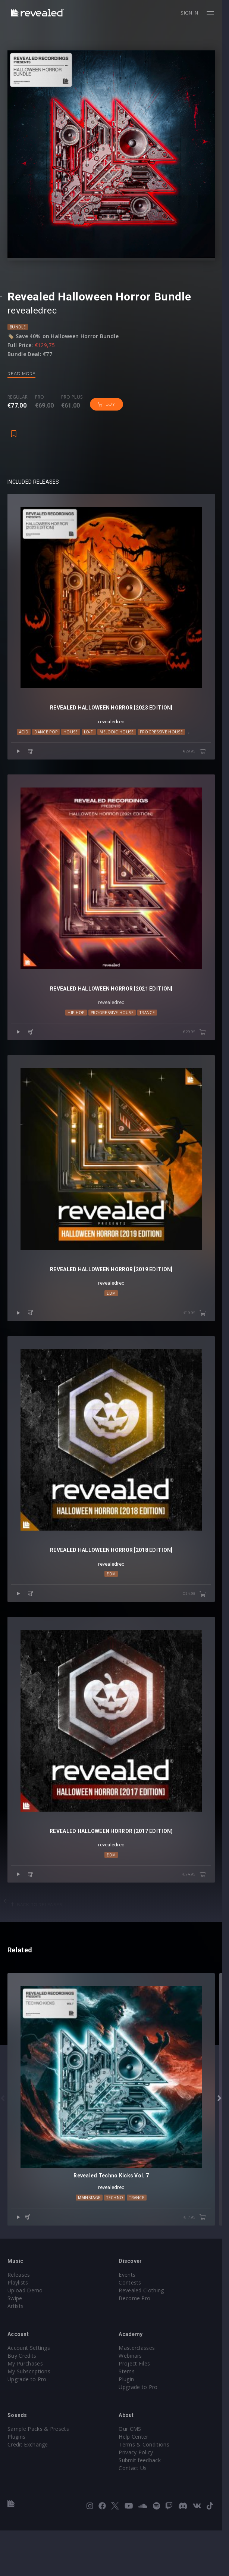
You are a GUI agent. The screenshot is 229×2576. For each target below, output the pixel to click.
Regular (17, 404)
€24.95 (200, 1626)
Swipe (14, 2343)
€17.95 (201, 2263)
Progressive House (163, 745)
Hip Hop (79, 1032)
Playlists (17, 2328)
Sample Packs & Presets (38, 2474)
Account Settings (28, 2393)
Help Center (137, 2482)
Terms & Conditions (147, 2490)
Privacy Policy (139, 2497)
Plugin (129, 2424)
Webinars (133, 2401)
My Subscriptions (28, 2416)
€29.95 (200, 764)
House (73, 745)
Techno (199, 745)
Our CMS (133, 2474)
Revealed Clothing (144, 2335)
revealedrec (32, 317)
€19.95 (201, 1339)
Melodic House (119, 745)
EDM (114, 1319)
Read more (21, 380)
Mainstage (92, 2243)
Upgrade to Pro (26, 2424)
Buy (106, 410)
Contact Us (136, 2513)
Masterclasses (140, 2393)
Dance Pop (48, 745)
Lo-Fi (91, 745)
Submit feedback (143, 2505)
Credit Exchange (27, 2490)
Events (130, 2320)
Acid (26, 745)
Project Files (137, 2409)
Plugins (16, 2482)
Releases (18, 2320)
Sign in (196, 12)
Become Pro (138, 2343)
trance (150, 1032)
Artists (15, 2351)
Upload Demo (25, 2335)
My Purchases (25, 2409)
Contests (133, 2328)
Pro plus (72, 404)
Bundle (18, 333)
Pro (39, 404)
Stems (130, 2416)
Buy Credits (22, 2401)
